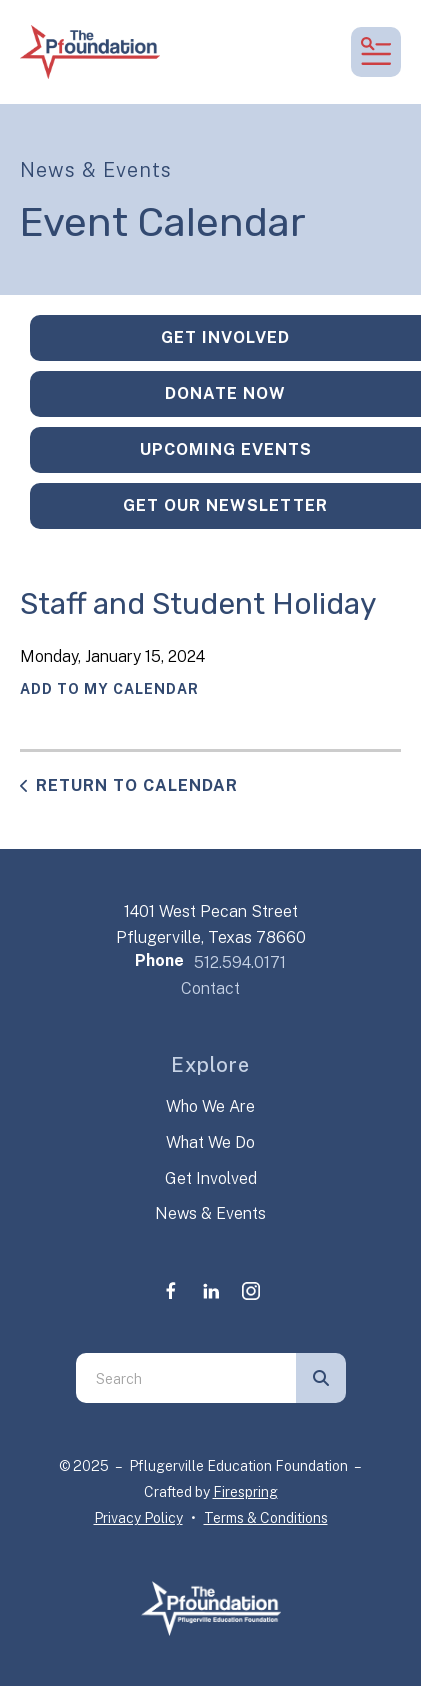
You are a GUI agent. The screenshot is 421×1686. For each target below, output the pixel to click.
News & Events (210, 1213)
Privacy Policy (138, 1518)
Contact (210, 988)
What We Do (210, 1142)
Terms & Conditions (266, 1518)
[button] (376, 52)
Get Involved (225, 337)
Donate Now (225, 393)
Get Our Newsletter (225, 505)
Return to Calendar (137, 785)
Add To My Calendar (109, 689)
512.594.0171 (240, 962)
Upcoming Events (226, 449)
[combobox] (186, 1378)
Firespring (245, 1492)
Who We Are (210, 1106)
